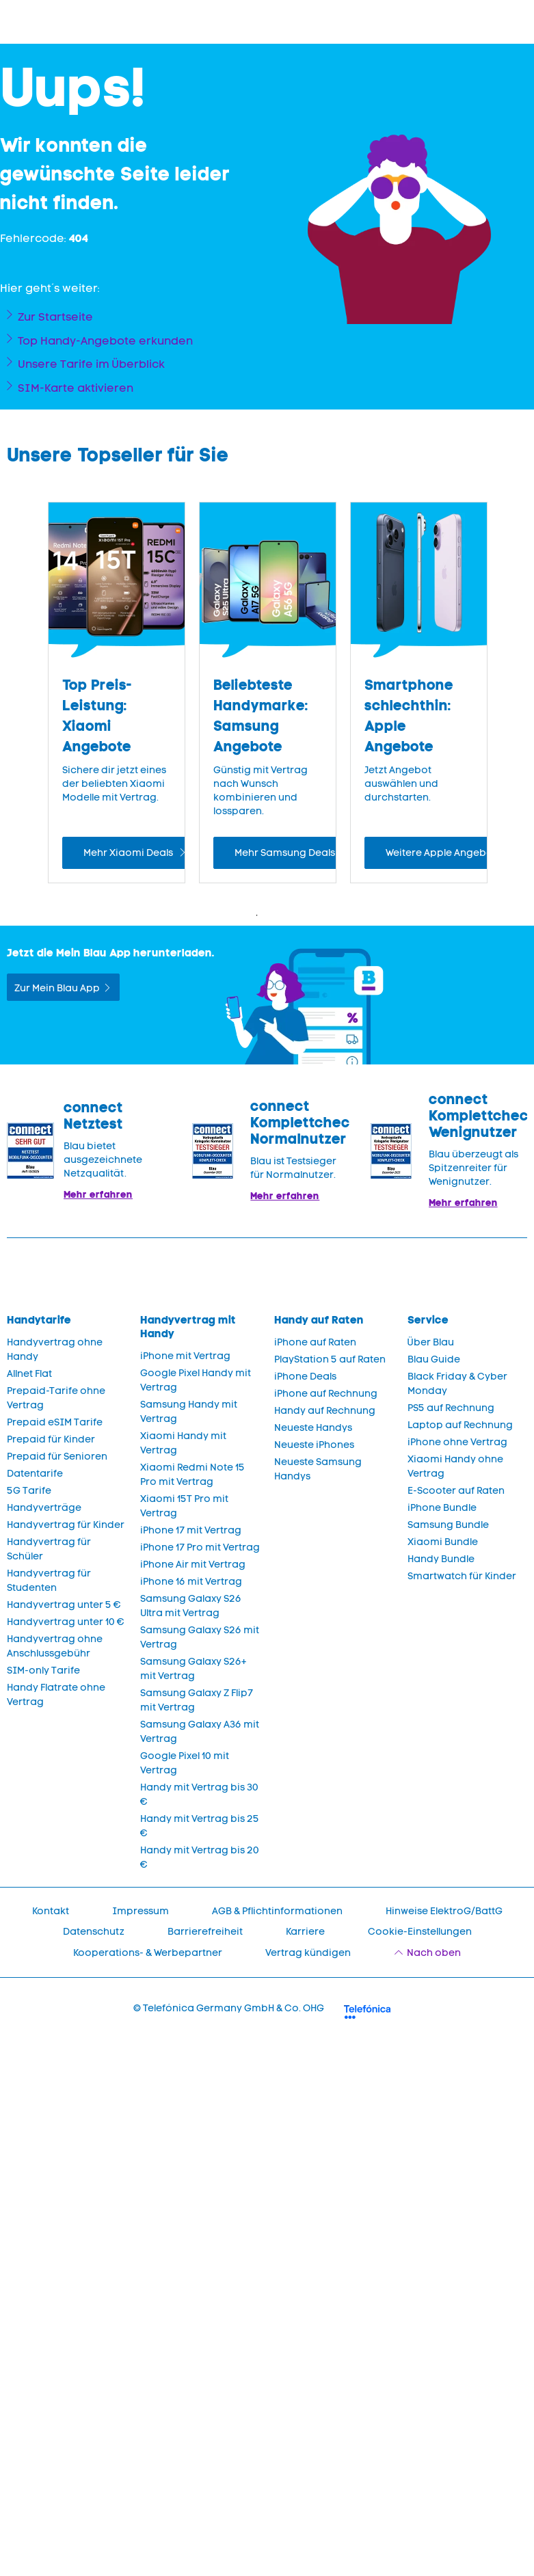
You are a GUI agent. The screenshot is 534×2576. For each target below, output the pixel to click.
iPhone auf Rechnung (325, 1393)
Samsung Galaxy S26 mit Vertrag (199, 1637)
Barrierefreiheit (205, 1931)
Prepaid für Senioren (57, 1456)
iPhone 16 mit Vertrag (191, 1581)
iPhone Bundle (442, 1508)
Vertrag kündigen (308, 1953)
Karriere (305, 1931)
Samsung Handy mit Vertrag (188, 1412)
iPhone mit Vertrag (185, 1356)
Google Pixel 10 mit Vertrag (184, 1763)
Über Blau (431, 1342)
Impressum (140, 1911)
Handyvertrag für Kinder (65, 1525)
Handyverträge (44, 1508)
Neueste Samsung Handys (318, 1469)
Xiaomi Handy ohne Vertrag (455, 1466)
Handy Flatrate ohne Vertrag (56, 1695)
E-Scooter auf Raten (456, 1491)
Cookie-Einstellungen (420, 1931)
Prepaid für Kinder (51, 1439)
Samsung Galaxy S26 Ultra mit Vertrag (190, 1606)
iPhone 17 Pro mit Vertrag (200, 1547)
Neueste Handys (313, 1428)
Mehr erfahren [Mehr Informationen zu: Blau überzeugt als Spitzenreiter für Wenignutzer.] (463, 1202)
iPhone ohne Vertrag (457, 1442)
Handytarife (39, 1319)
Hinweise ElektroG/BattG (444, 1911)
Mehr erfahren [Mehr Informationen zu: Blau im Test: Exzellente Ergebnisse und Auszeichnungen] (98, 1194)
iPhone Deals (305, 1376)
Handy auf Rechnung (324, 1411)
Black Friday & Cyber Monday (457, 1384)
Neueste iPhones (314, 1445)
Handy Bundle (441, 1559)
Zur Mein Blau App (57, 988)
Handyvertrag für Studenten (49, 1581)
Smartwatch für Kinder (462, 1576)
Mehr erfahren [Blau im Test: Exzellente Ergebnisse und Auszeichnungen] (284, 1196)
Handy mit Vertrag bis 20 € (199, 1857)
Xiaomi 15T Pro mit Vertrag (184, 1506)
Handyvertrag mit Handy (188, 1326)
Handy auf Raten (319, 1319)
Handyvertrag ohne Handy (55, 1350)
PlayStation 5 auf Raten (330, 1359)
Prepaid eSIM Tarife (55, 1422)
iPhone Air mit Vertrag (192, 1564)
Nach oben (434, 1953)
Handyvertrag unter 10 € (65, 1622)
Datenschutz (93, 1931)
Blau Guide (434, 1359)
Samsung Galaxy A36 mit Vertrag (199, 1732)
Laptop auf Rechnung (460, 1425)
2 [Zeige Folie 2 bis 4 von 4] (277, 915)
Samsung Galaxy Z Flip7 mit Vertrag (196, 1700)
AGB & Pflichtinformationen (277, 1911)
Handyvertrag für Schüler (49, 1549)
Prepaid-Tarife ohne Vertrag (56, 1398)
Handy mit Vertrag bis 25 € (199, 1826)
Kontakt (50, 1911)
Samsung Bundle (448, 1525)
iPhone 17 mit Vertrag (190, 1530)
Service (428, 1319)
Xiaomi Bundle (443, 1542)
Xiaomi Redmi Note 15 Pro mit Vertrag (192, 1475)
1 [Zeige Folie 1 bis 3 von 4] (257, 915)
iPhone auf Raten (315, 1342)
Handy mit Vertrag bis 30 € (199, 1795)
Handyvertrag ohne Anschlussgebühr (55, 1646)
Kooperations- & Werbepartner (147, 1953)
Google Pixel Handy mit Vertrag (195, 1380)
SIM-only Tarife (43, 1670)
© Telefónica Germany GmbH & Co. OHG (228, 2008)
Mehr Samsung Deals (286, 853)
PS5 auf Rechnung (451, 1408)
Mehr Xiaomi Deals (129, 853)
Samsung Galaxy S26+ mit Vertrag (193, 1669)
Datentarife (35, 1473)
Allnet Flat (29, 1374)
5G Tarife (29, 1491)
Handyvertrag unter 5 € (64, 1605)
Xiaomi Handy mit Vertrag (183, 1443)
